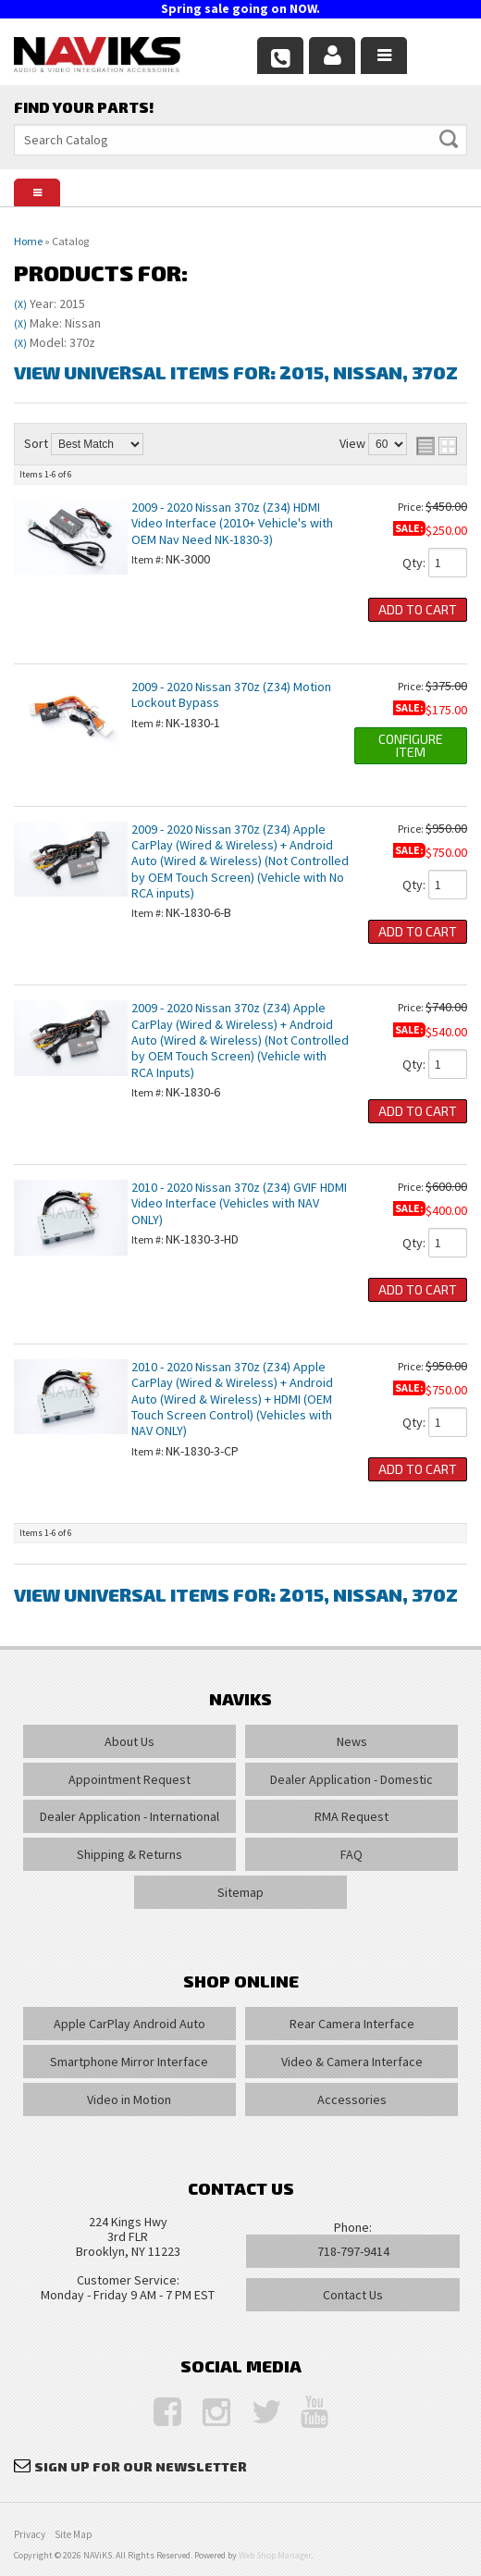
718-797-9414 (353, 2251)
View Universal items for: (236, 372)
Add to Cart (417, 609)
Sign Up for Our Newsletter (140, 2466)
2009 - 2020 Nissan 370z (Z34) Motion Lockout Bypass (231, 694)
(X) (20, 304)
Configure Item (410, 745)
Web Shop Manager (275, 2555)
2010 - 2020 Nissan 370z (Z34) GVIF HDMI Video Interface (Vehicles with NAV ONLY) (239, 1203)
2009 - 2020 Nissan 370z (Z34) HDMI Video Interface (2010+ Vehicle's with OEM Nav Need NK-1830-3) (232, 523)
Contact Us (353, 2294)
